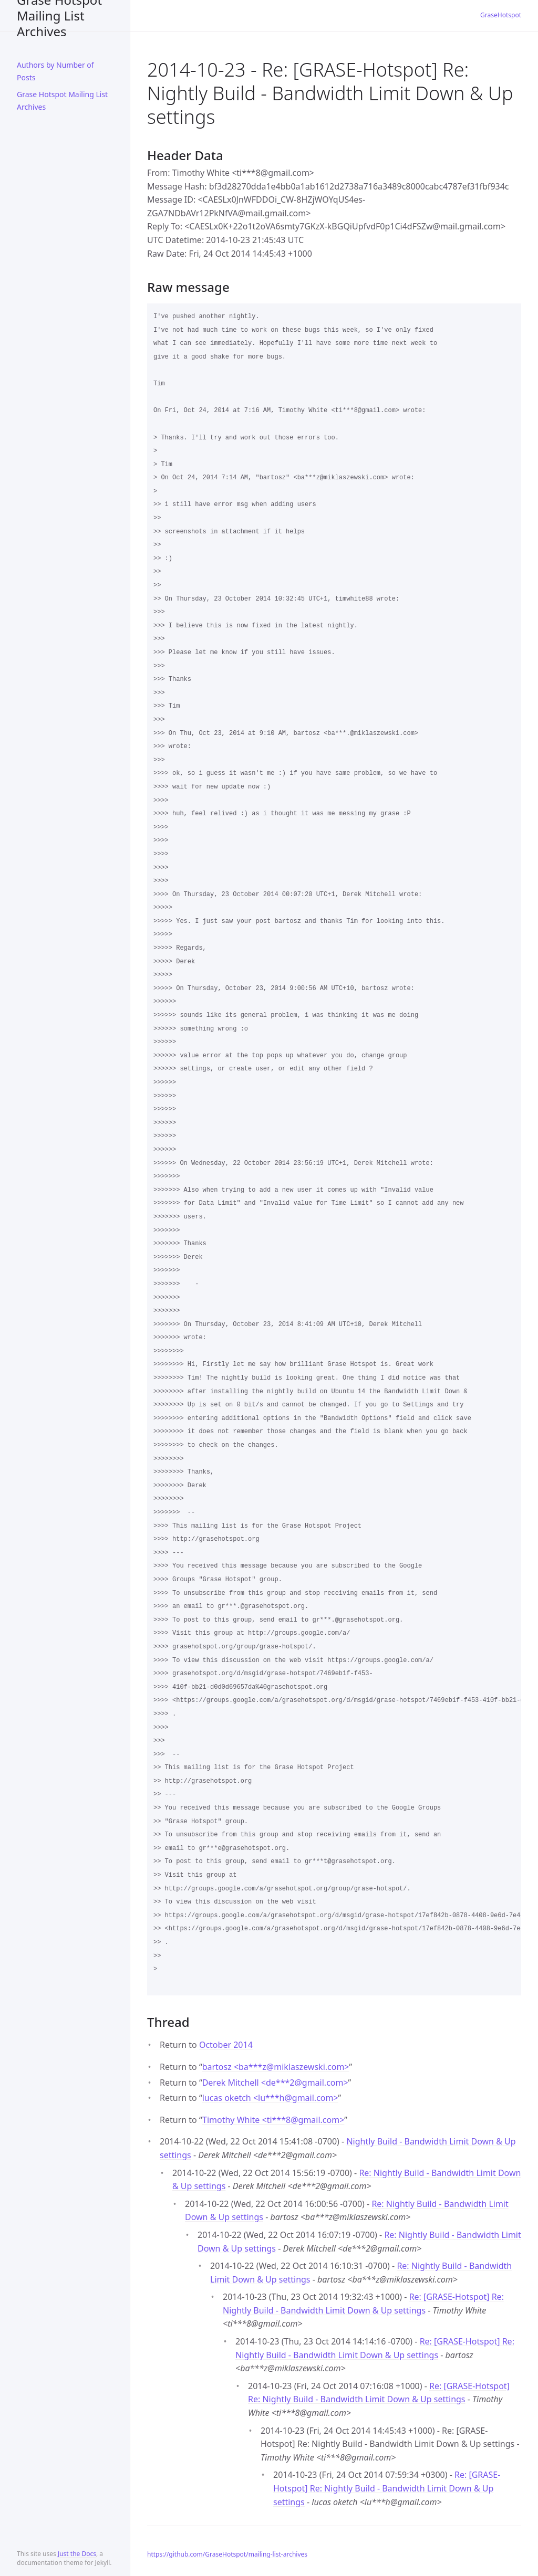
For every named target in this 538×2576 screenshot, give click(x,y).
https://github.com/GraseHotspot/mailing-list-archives (227, 2554)
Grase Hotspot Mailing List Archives (59, 15)
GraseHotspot (500, 14)
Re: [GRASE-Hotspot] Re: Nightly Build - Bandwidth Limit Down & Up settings (386, 2488)
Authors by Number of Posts (55, 71)
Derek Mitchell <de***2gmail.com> (275, 2082)
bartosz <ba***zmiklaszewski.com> (275, 2067)
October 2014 (226, 2045)
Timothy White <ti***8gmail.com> (273, 2120)
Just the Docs (77, 2553)
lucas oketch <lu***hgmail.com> (270, 2098)
